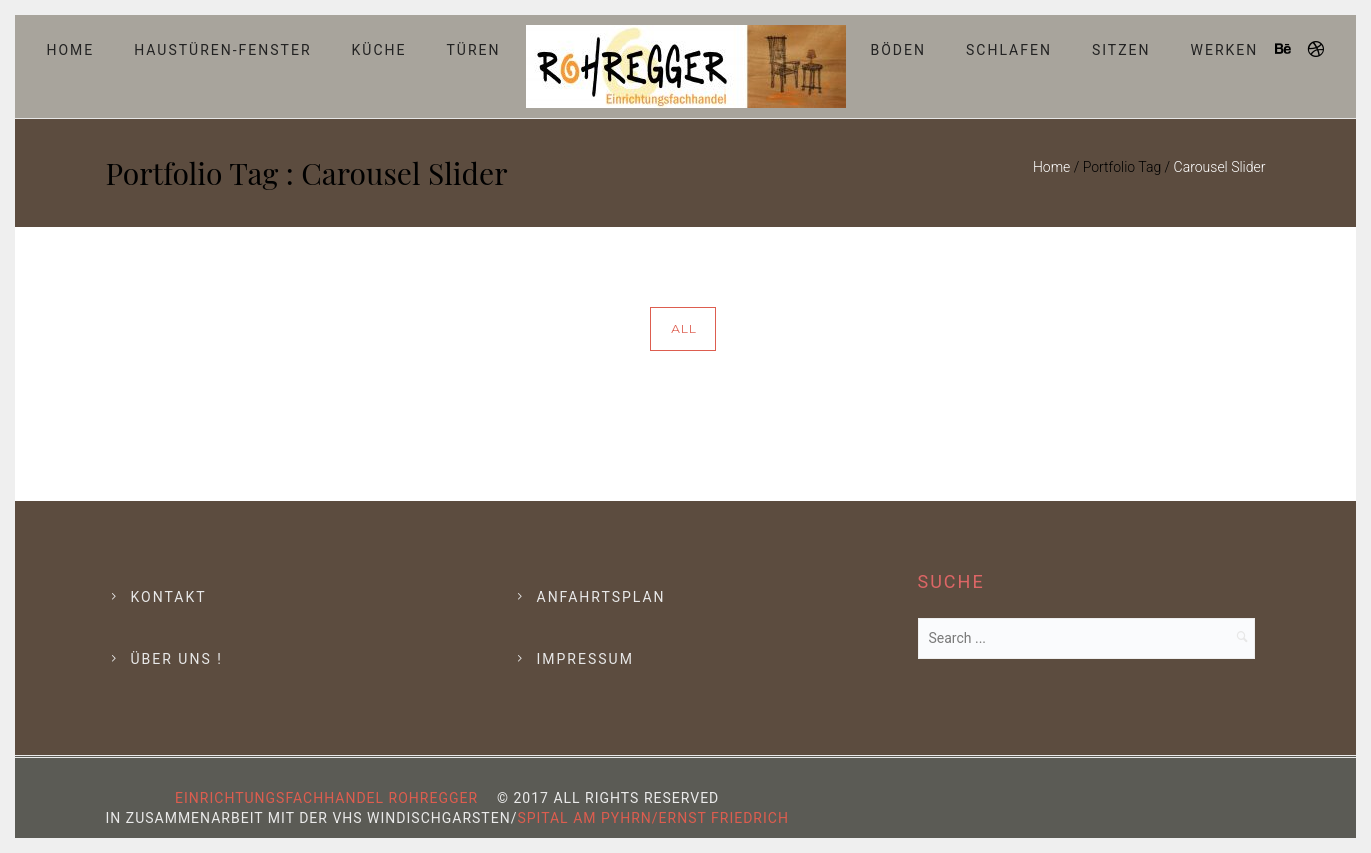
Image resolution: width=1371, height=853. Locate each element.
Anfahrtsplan (601, 597)
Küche (379, 50)
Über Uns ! (177, 659)
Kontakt (169, 597)
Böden (899, 50)
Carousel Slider (1220, 167)
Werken (1225, 50)
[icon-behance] (1289, 49)
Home (70, 50)
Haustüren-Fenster (222, 50)
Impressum (585, 659)
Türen (473, 50)
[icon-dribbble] (1317, 49)
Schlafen (1009, 50)
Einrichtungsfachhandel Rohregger (326, 798)
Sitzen (1121, 50)
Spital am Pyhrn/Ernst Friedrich (652, 818)
